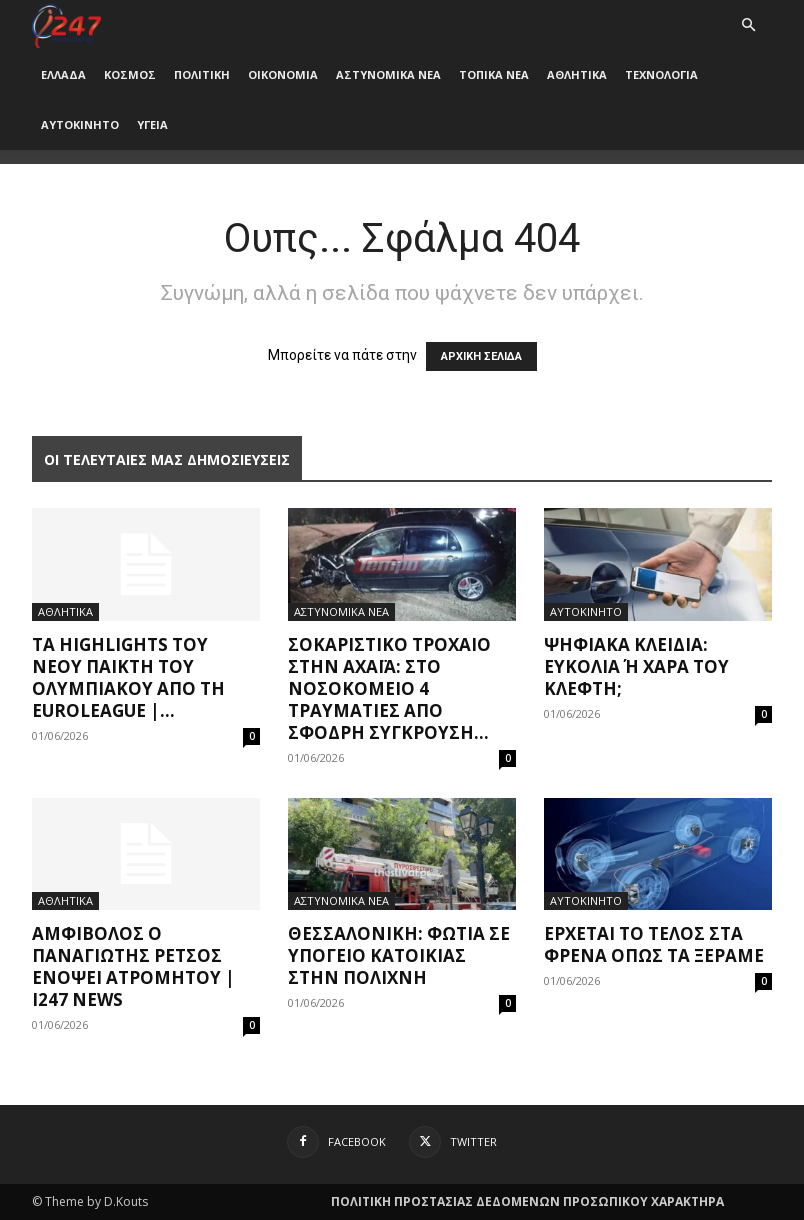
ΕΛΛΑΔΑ (63, 74)
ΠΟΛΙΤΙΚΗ (202, 74)
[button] (748, 25)
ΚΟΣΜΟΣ (130, 74)
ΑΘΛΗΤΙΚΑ (577, 74)
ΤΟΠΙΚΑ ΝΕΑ (494, 74)
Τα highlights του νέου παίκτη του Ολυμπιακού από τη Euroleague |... (128, 677)
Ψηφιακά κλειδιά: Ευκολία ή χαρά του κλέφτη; (636, 666)
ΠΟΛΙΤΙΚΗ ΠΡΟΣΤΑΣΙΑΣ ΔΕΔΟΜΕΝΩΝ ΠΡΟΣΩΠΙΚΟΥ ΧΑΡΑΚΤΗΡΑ (527, 1201)
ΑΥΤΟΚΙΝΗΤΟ (80, 124)
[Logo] (66, 24)
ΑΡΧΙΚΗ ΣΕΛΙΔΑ (481, 356)
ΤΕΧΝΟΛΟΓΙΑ (661, 74)
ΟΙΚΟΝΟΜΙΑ (283, 74)
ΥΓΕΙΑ (152, 124)
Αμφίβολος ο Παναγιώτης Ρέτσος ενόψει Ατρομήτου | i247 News (133, 966)
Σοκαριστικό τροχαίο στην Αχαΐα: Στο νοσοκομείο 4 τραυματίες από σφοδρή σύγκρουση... (389, 688)
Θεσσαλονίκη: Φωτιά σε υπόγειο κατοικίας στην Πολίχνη (399, 955)
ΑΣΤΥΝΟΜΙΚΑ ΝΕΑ (388, 74)
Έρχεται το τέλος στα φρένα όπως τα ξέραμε (654, 944)
